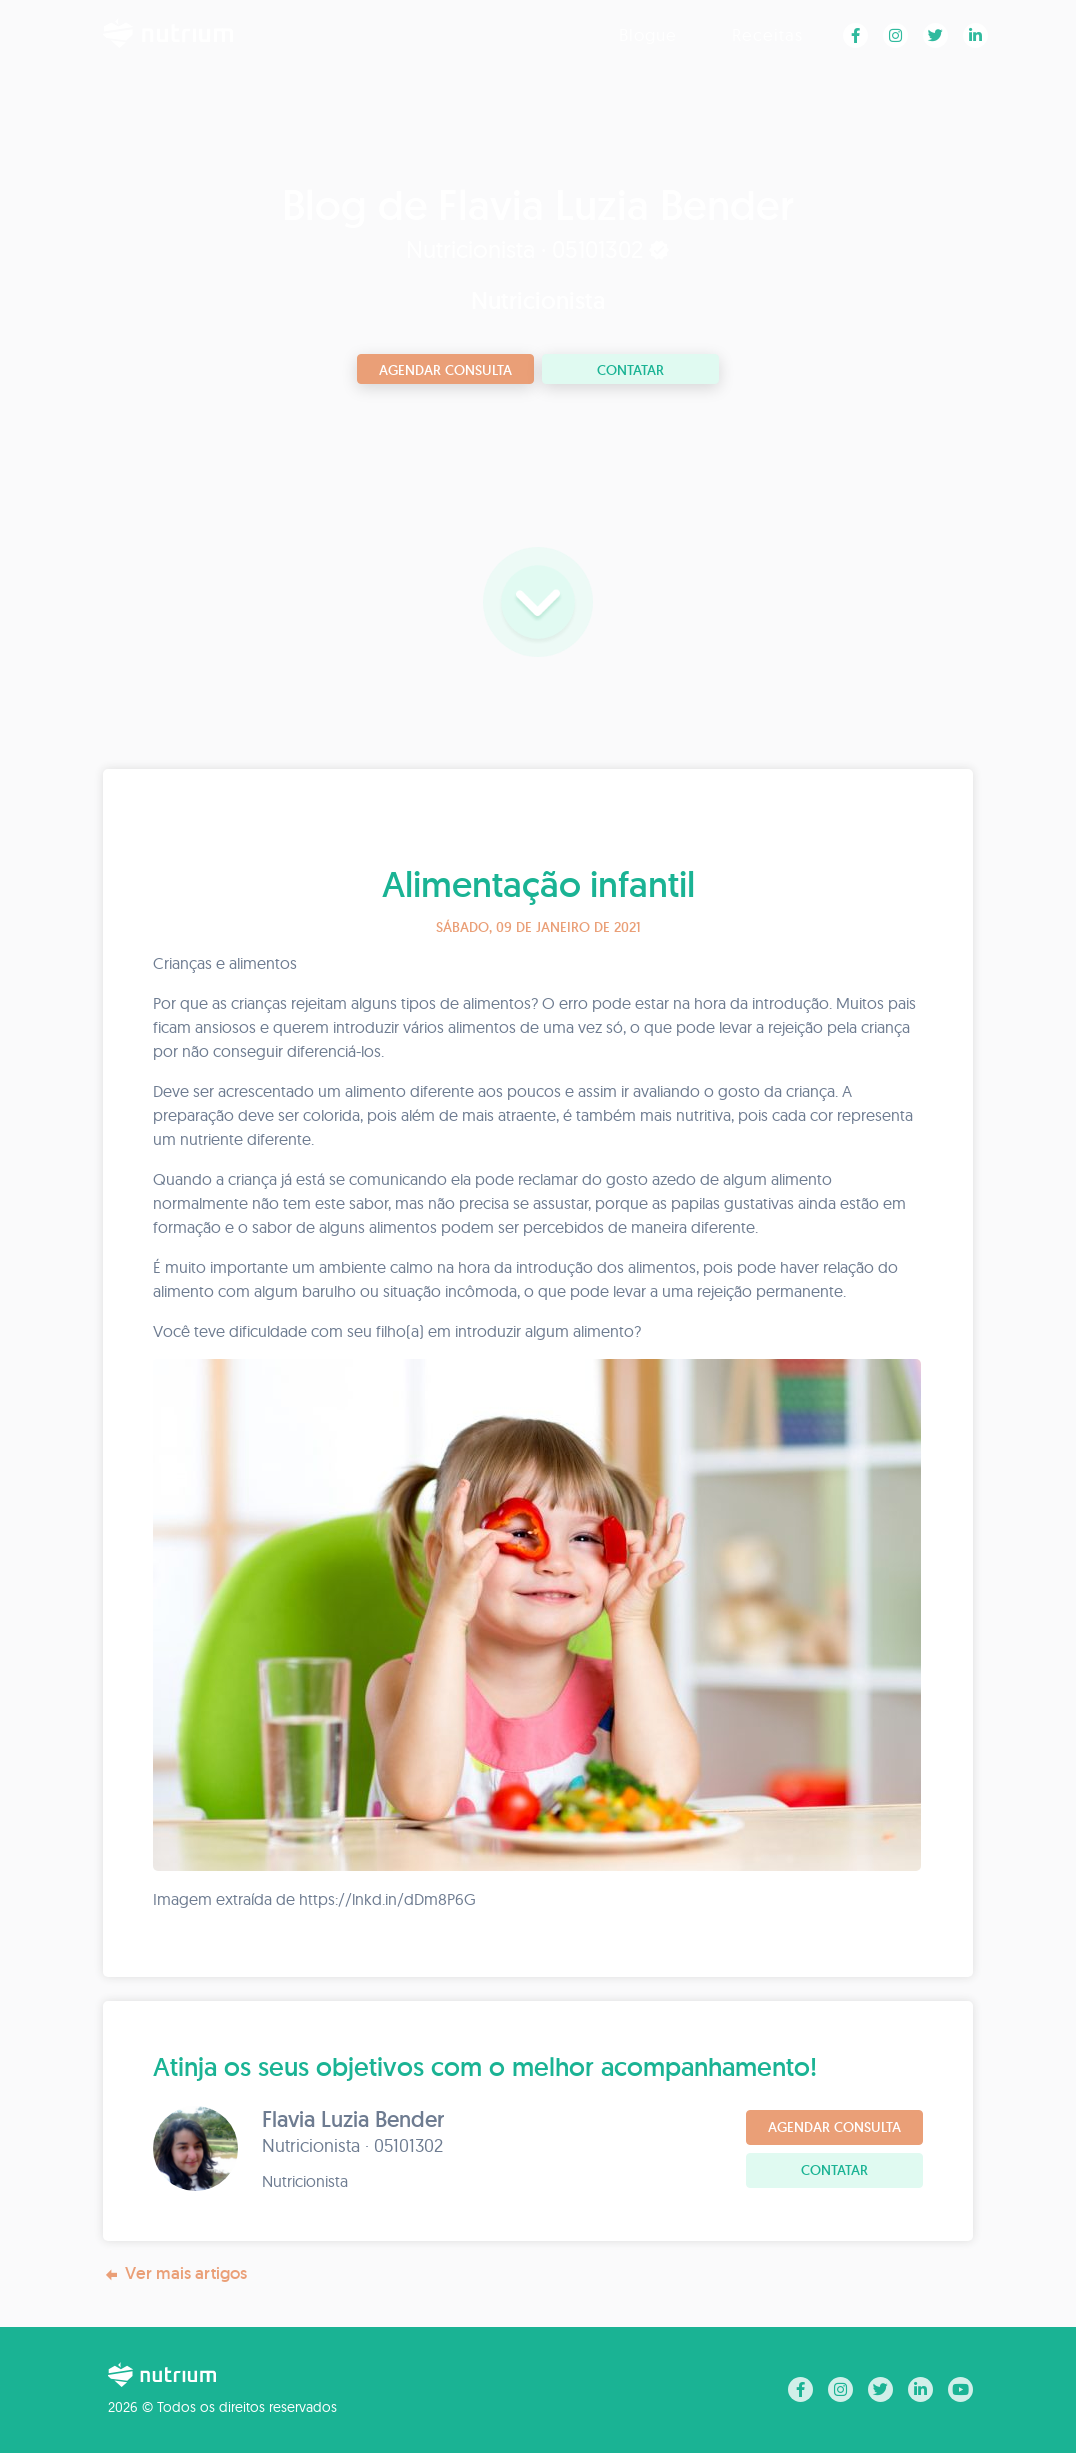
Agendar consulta (445, 370)
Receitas (767, 34)
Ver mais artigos (175, 2273)
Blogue (648, 34)
